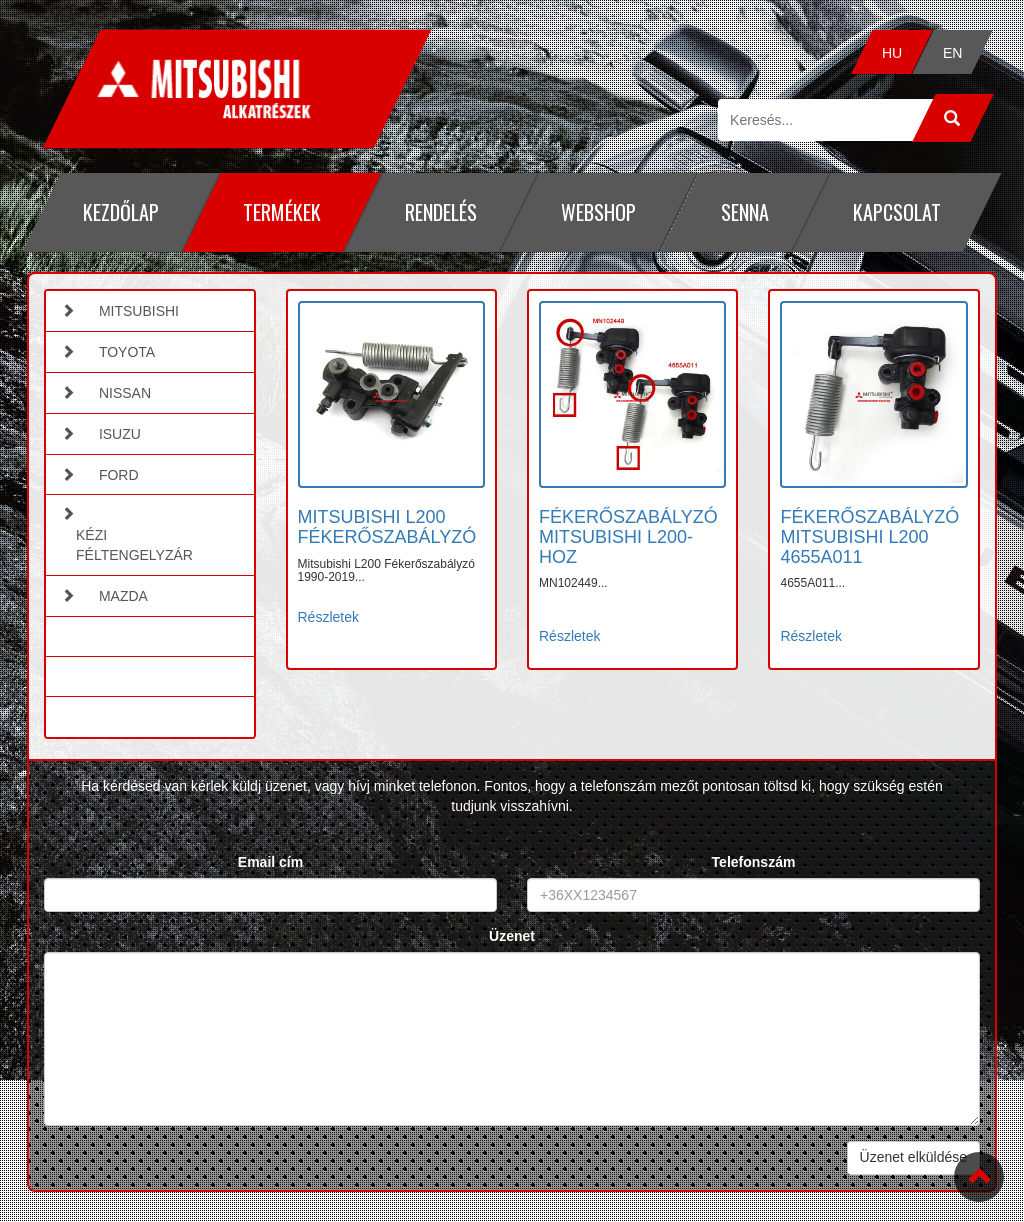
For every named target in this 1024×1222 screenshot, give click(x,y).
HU (892, 53)
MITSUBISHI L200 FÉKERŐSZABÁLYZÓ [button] (387, 527)
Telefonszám (754, 862)
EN (952, 53)
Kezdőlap (121, 212)
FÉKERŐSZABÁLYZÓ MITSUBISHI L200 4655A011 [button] (869, 537)
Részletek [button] (328, 617)
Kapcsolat (897, 212)
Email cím (270, 862)
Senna (745, 212)
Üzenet (512, 936)
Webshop (598, 212)
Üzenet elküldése (913, 1157)
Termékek (282, 212)
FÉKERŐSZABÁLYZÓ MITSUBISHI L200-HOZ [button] (628, 537)
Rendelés (441, 212)
